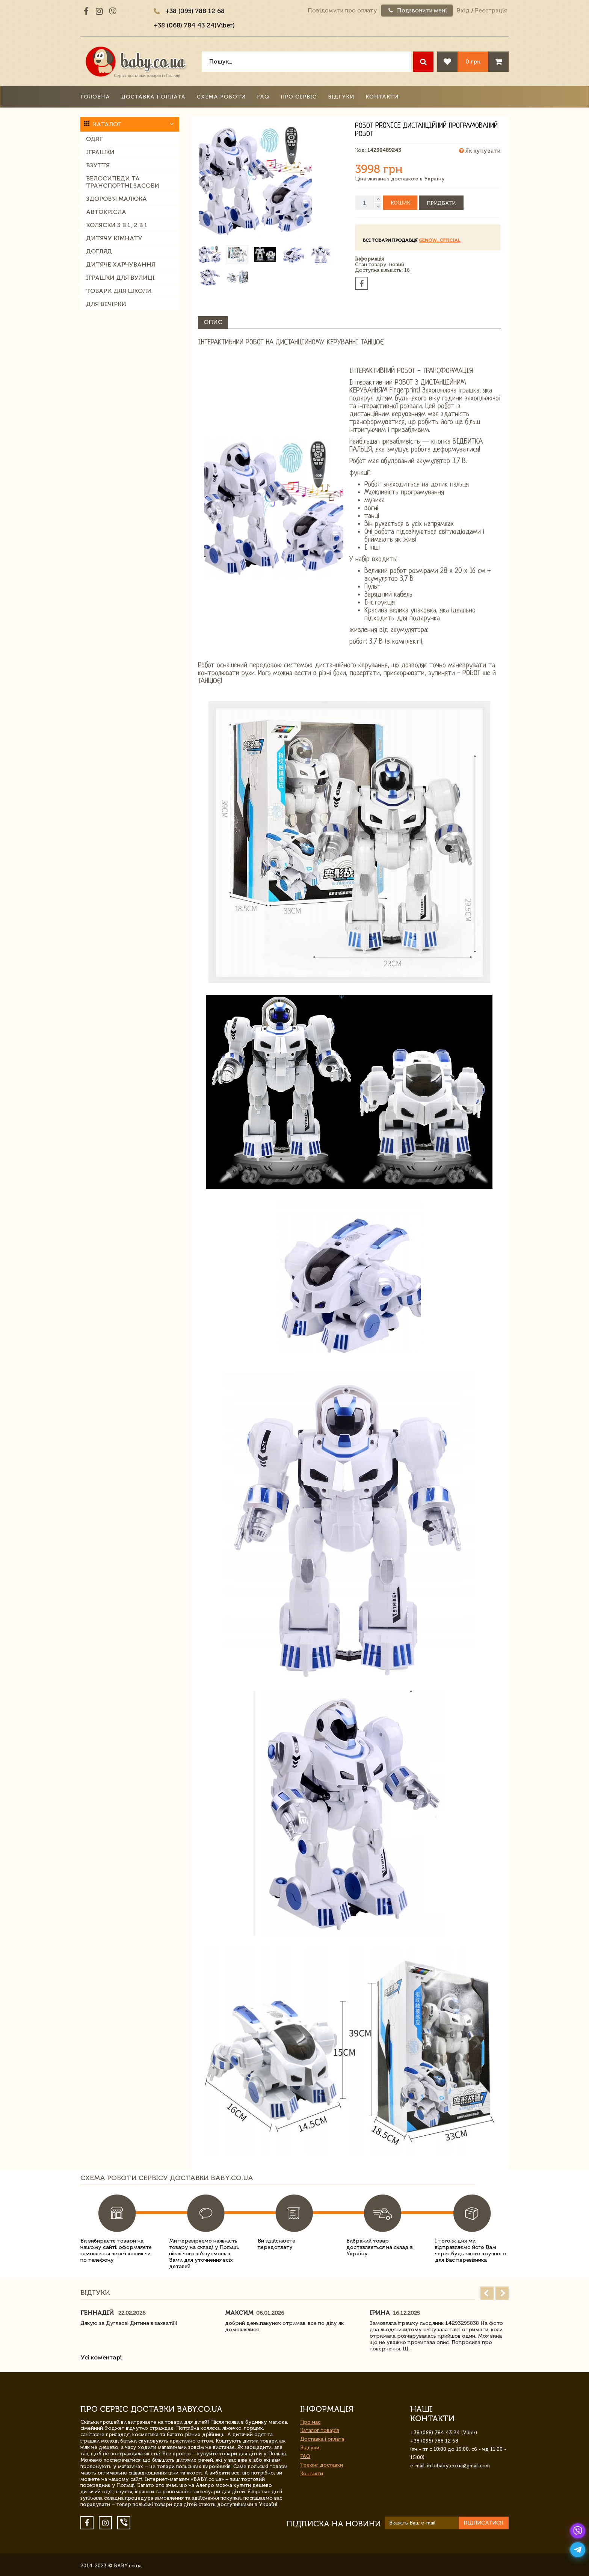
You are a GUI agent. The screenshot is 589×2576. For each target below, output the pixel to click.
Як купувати (479, 150)
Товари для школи (119, 290)
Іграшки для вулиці (120, 277)
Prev (487, 2293)
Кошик (400, 203)
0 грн (472, 61)
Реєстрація (491, 10)
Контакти (382, 97)
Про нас (310, 2422)
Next (502, 2293)
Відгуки (341, 97)
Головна (95, 97)
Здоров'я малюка (116, 198)
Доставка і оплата (153, 97)
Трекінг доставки (321, 2465)
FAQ (263, 97)
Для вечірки (106, 304)
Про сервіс (299, 97)
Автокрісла (106, 211)
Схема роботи (221, 97)
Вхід (463, 10)
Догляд (99, 251)
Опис (213, 322)
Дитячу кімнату (114, 238)
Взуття (98, 165)
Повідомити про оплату (342, 10)
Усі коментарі (101, 2357)
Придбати (441, 203)
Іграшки (100, 152)
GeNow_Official (439, 240)
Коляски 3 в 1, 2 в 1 (117, 225)
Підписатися (483, 2523)
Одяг (94, 138)
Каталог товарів (319, 2430)
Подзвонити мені (417, 10)
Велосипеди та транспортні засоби (122, 182)
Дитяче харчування (120, 264)
